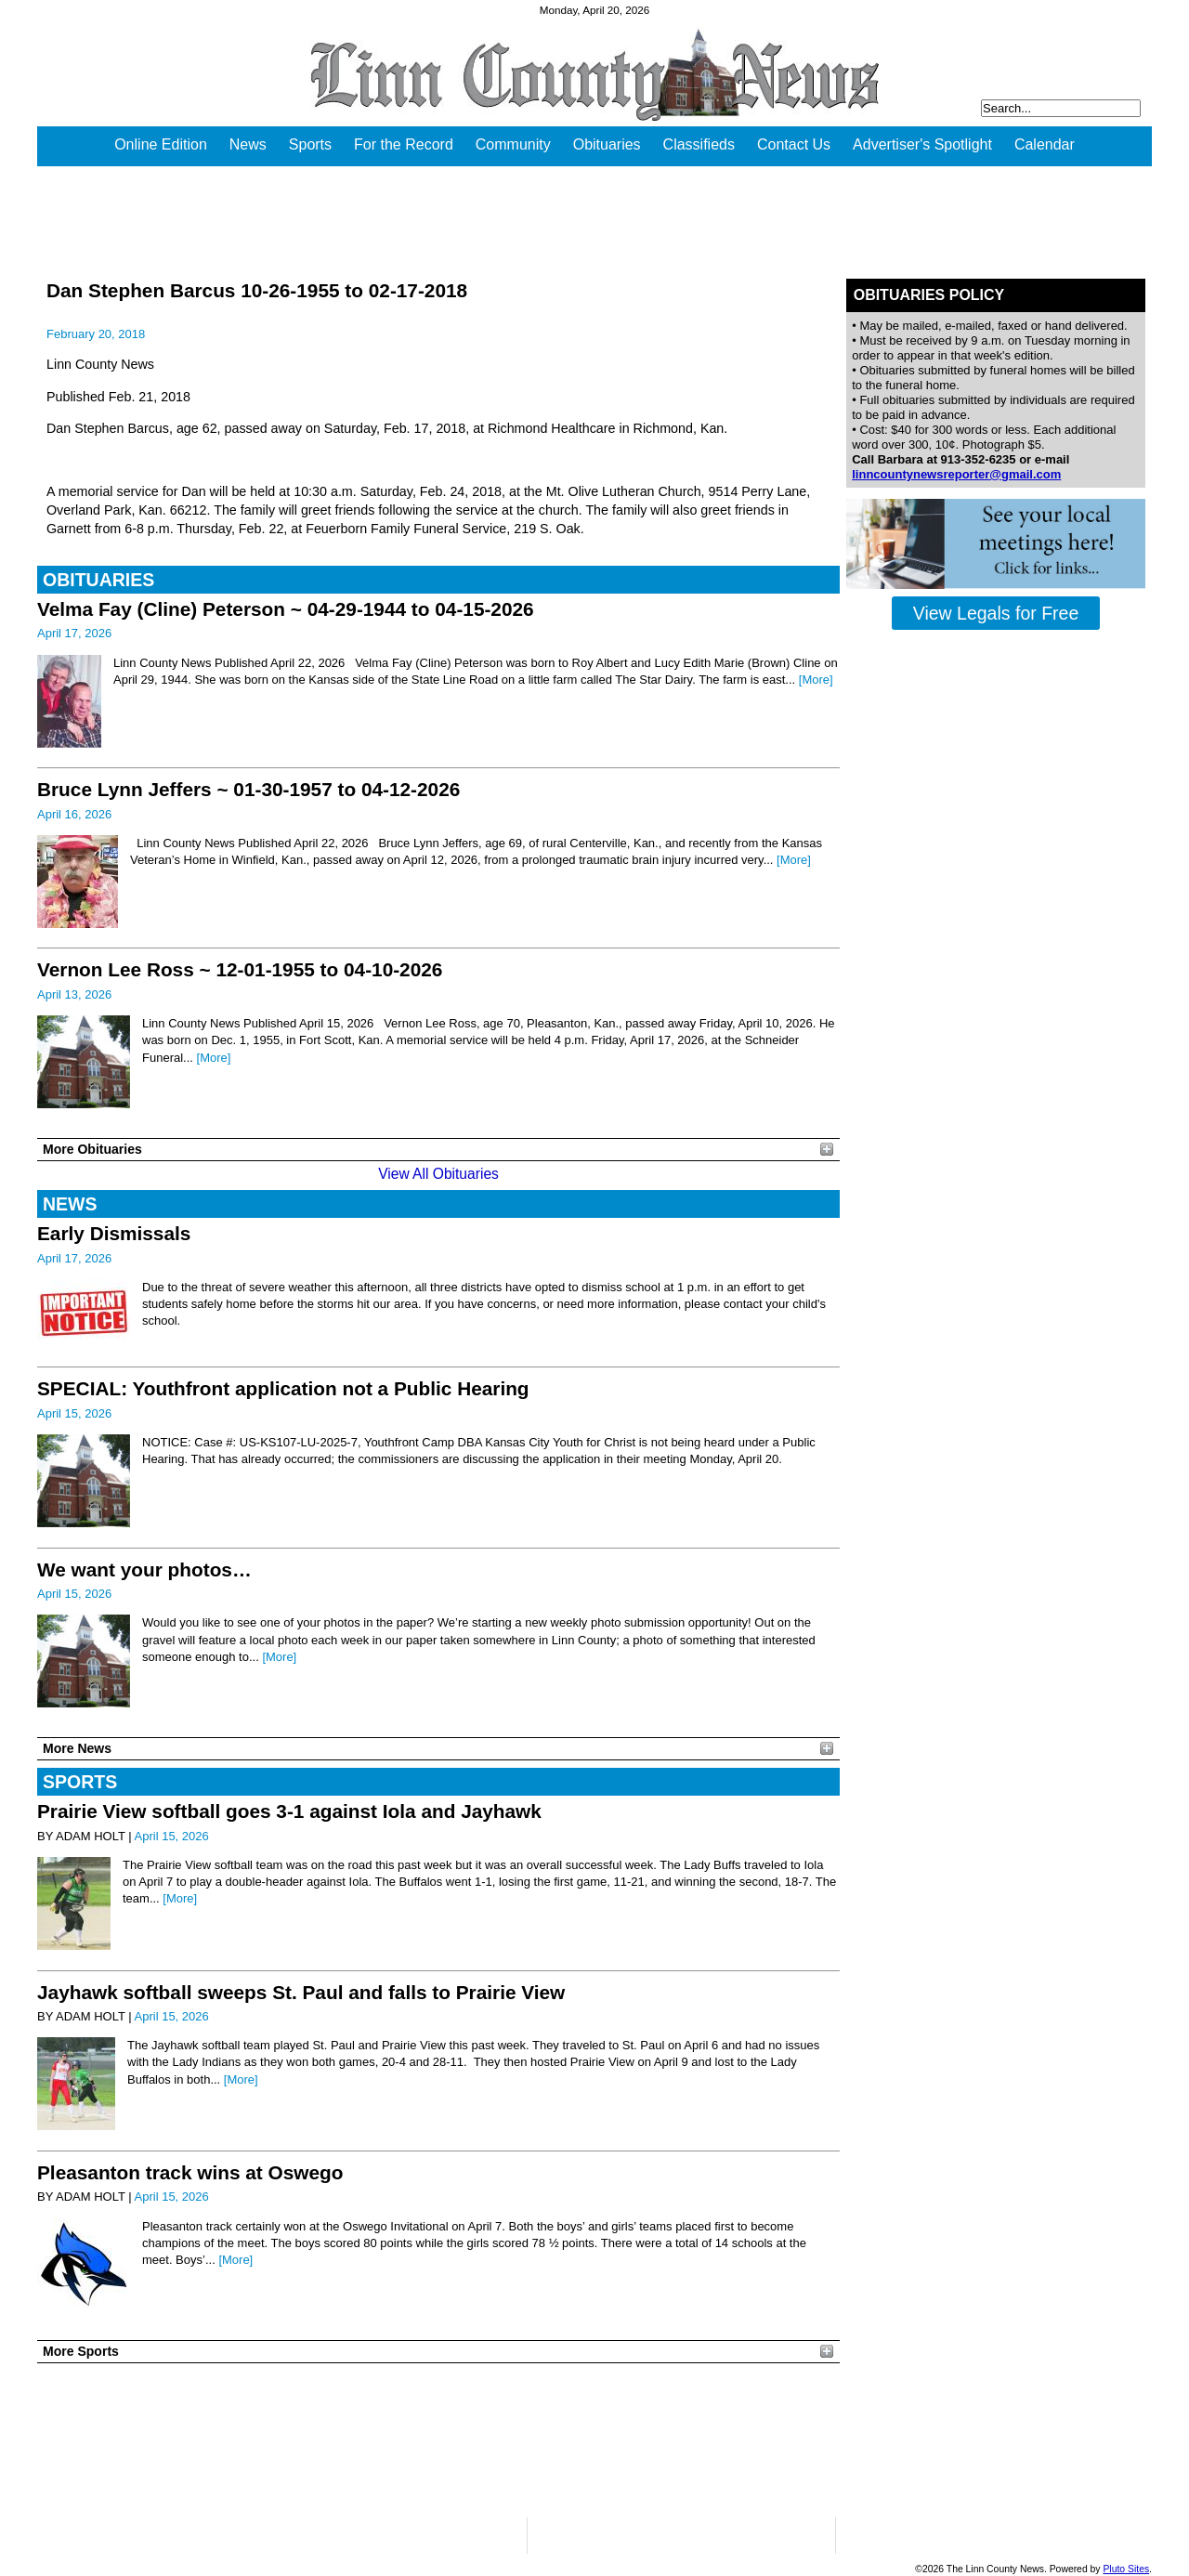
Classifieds (699, 144)
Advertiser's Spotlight (922, 144)
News (248, 144)
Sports (310, 144)
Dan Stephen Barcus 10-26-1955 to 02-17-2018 (256, 290)
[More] (816, 679)
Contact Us (793, 144)
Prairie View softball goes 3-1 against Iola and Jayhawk (289, 1811)
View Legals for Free (995, 613)
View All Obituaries (438, 1174)
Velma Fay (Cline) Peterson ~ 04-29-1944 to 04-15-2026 (285, 609)
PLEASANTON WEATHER (438, 2440)
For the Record (403, 144)
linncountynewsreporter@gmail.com (956, 474)
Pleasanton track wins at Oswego (190, 2172)
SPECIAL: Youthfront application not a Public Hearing (283, 1388)
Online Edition (160, 144)
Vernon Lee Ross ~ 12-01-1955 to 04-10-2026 (239, 969)
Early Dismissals (113, 1233)
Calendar (1044, 144)
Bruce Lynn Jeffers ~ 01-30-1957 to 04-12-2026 (248, 789)
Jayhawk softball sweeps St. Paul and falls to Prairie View (301, 1992)
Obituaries (607, 144)
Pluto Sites (1126, 2569)
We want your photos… (144, 1569)
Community (513, 144)
